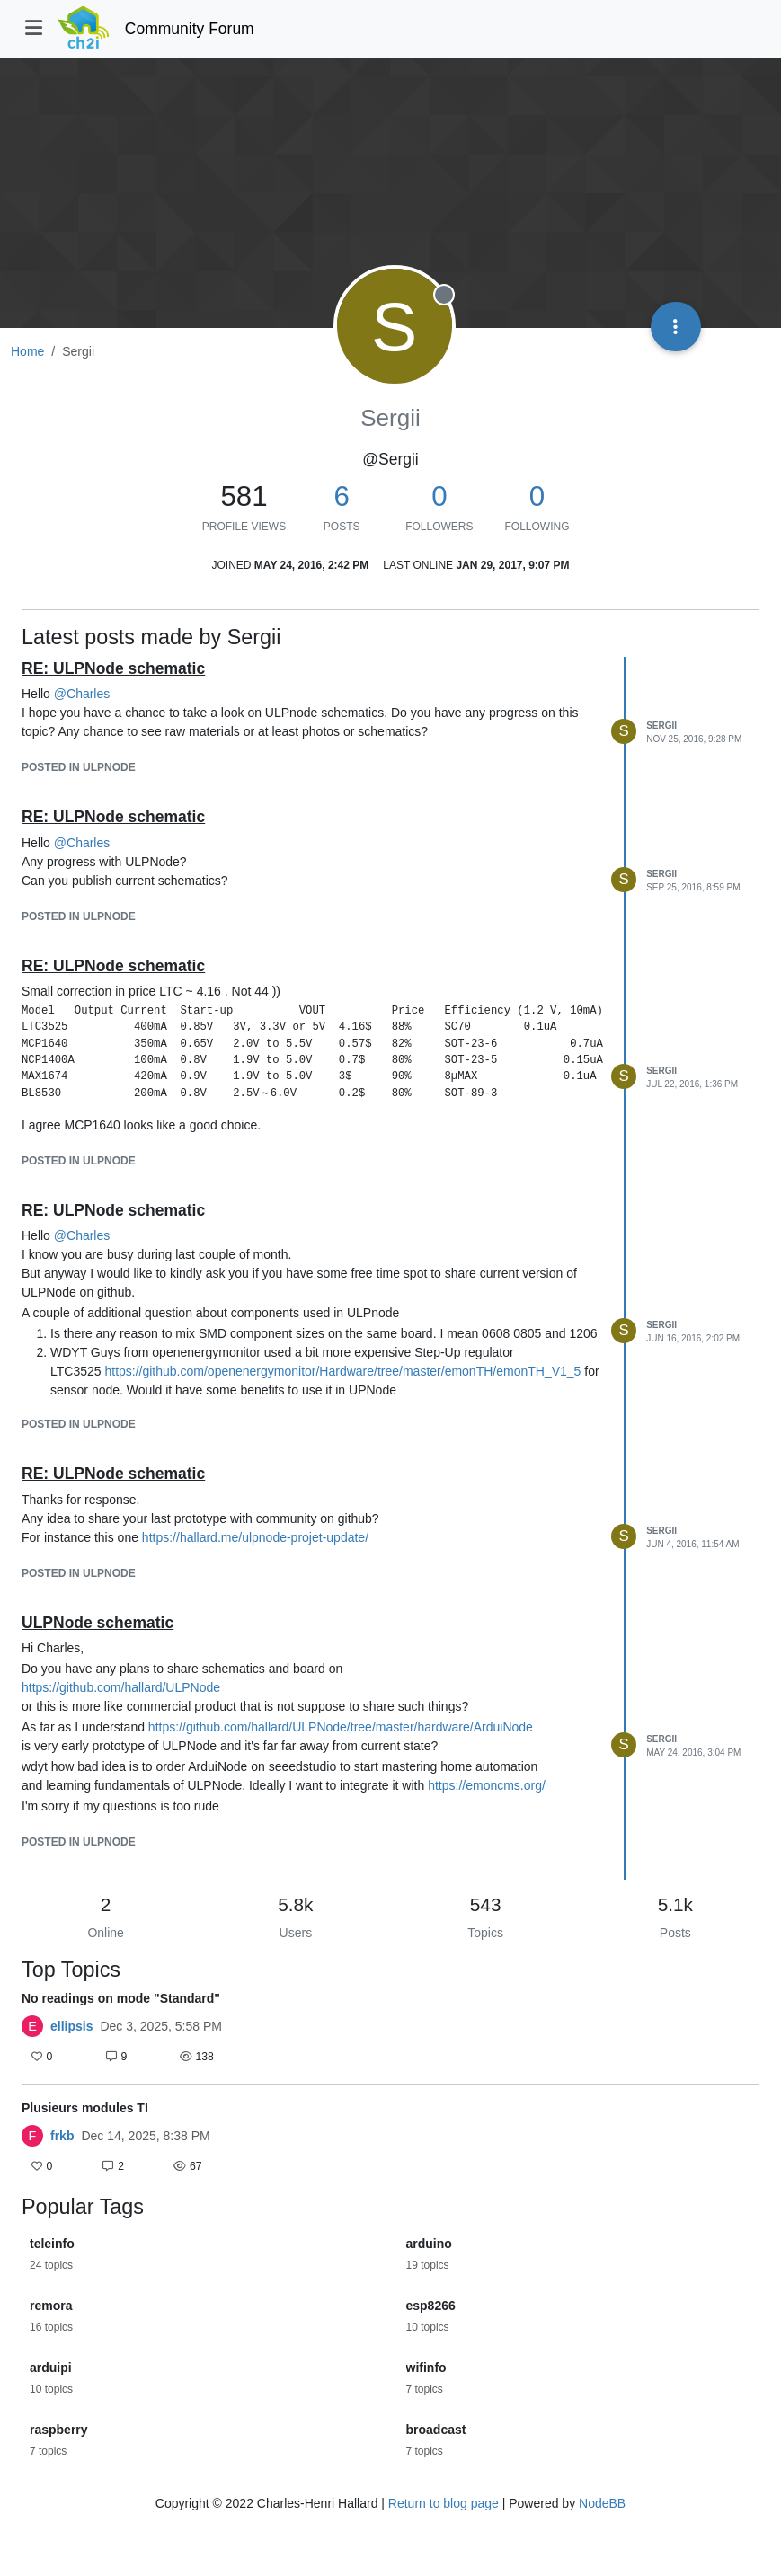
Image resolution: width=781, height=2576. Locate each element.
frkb (62, 2135)
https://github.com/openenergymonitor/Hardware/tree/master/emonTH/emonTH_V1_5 (342, 1371)
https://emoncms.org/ (487, 1785)
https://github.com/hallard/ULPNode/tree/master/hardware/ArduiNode (340, 1727)
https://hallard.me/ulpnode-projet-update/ (255, 1537)
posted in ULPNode (79, 767)
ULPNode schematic (97, 1623)
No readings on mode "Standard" (121, 1998)
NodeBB (602, 2503)
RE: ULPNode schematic (113, 668)
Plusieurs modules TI (85, 2108)
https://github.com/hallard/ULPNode (121, 1687)
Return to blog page (443, 2503)
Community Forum (189, 29)
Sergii (661, 725)
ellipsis (71, 2026)
